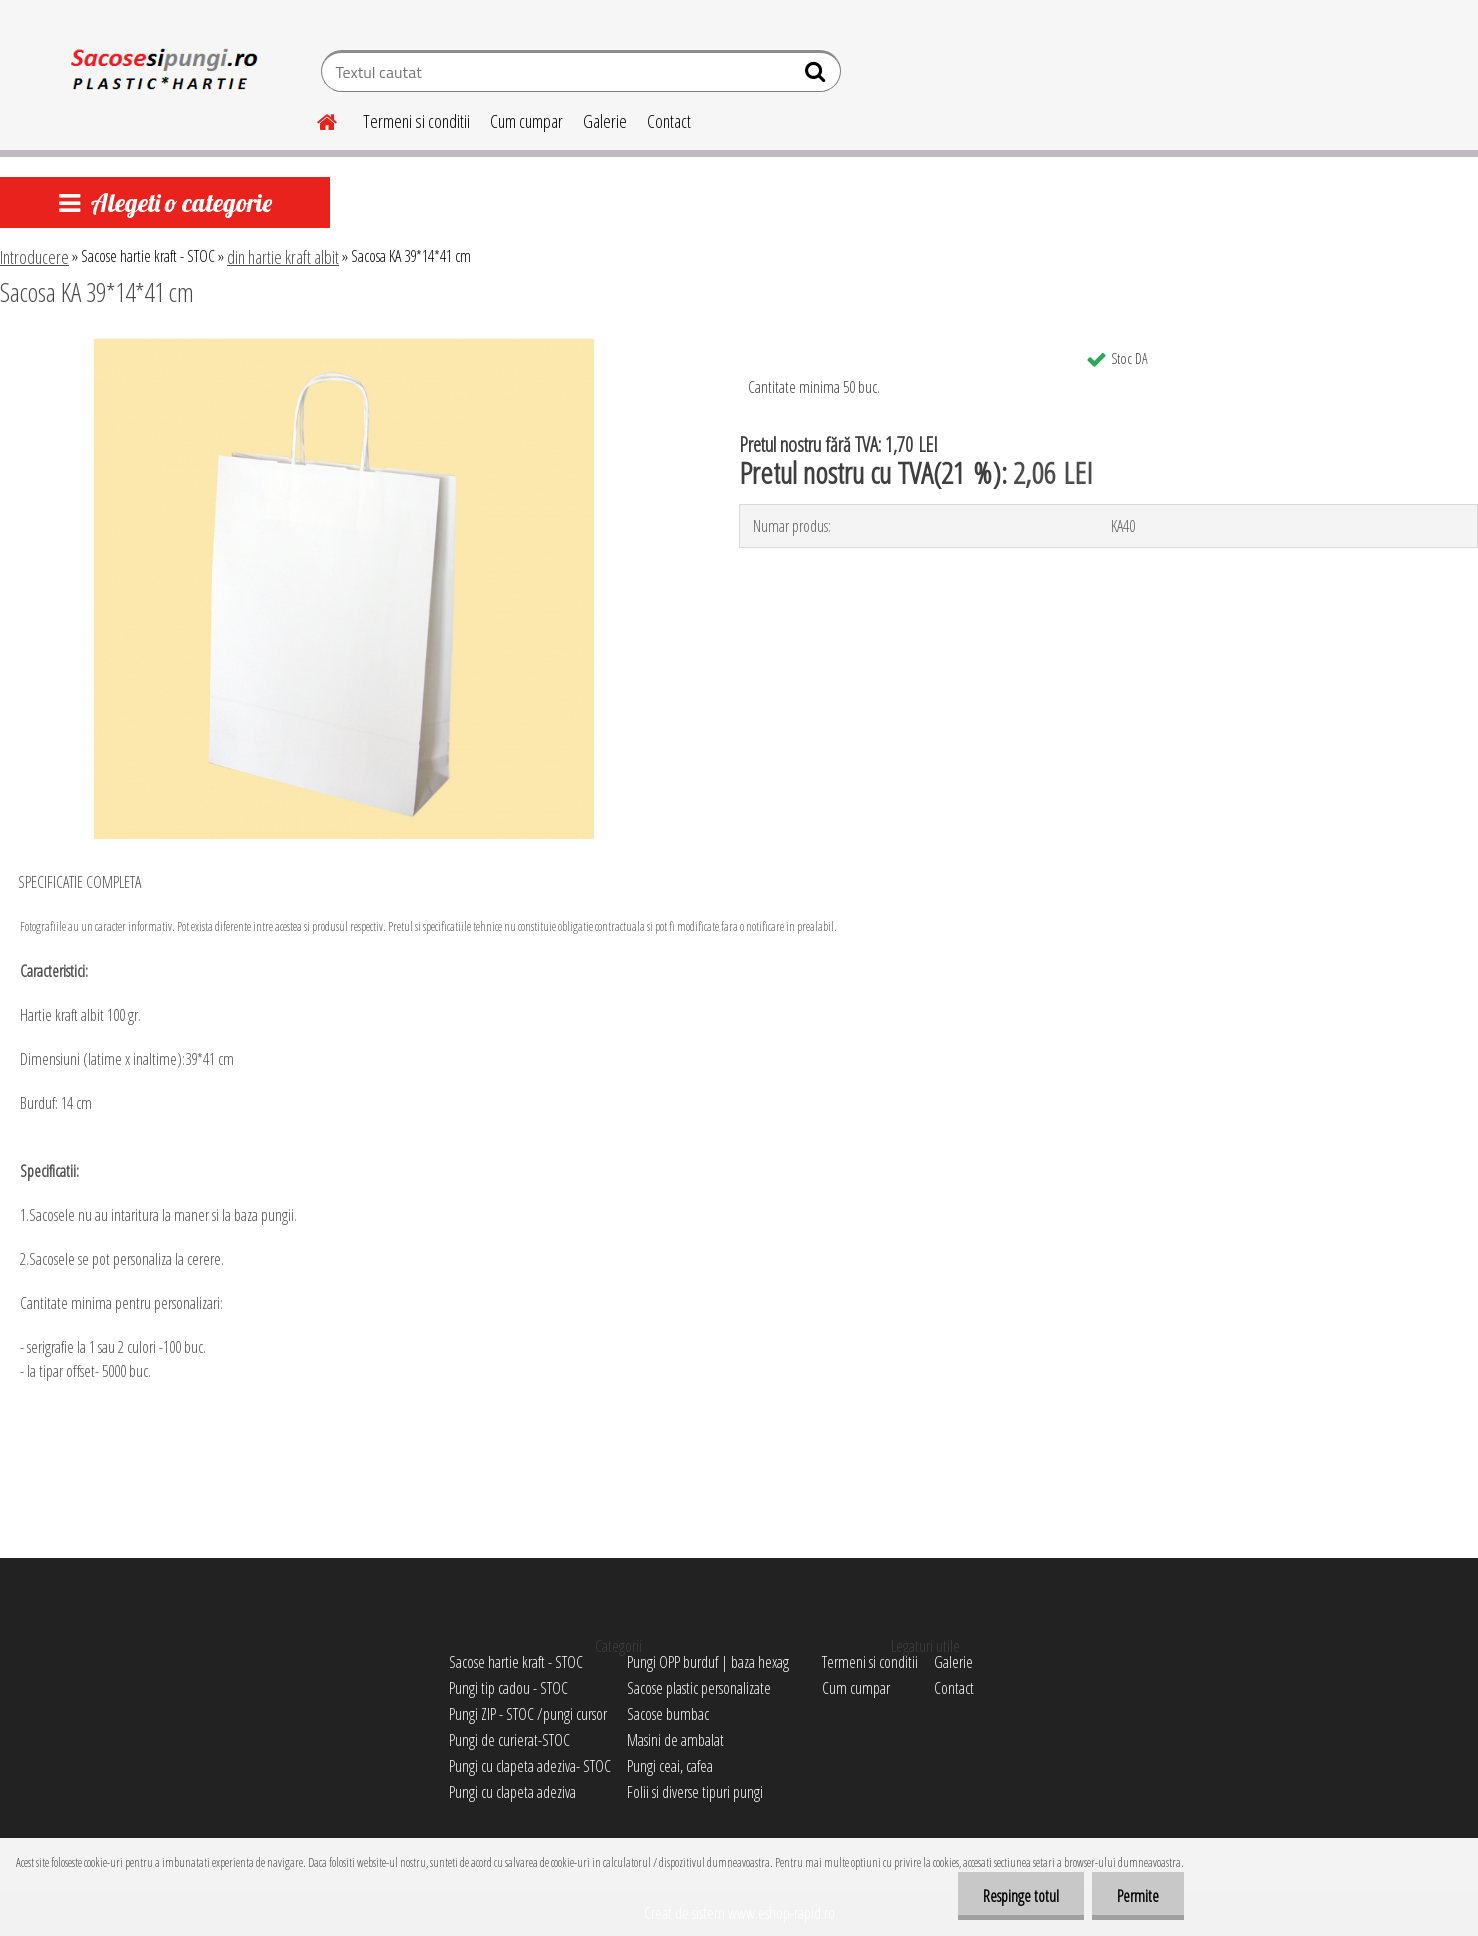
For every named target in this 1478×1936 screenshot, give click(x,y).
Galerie (605, 121)
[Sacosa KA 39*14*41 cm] (344, 347)
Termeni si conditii (416, 121)
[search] (817, 76)
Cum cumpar (526, 121)
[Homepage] (315, 119)
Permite (1138, 1896)
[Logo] (161, 74)
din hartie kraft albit (283, 257)
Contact (669, 121)
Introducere (34, 257)
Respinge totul (1021, 1896)
